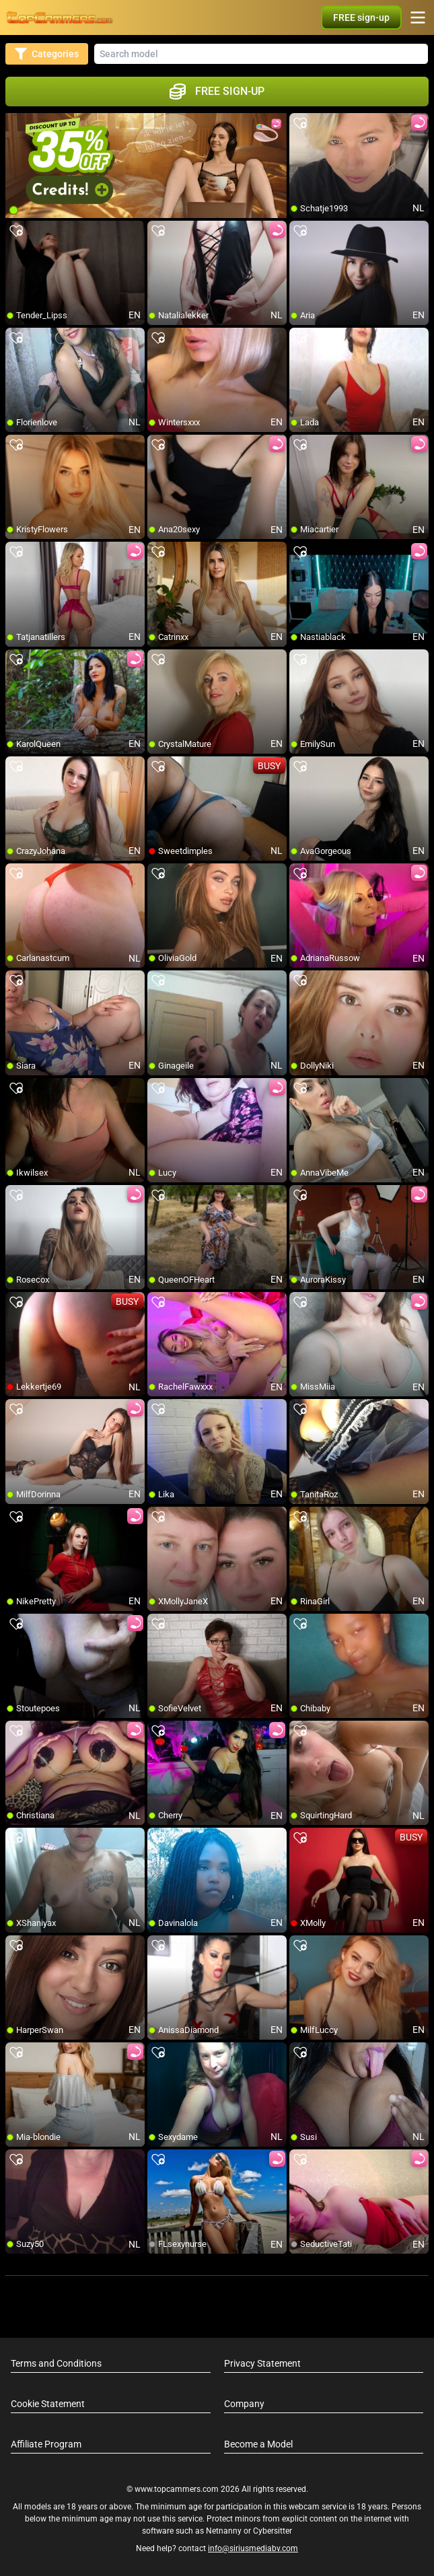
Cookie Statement (48, 2403)
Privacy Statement (262, 2363)
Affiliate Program (46, 2444)
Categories (47, 54)
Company (244, 2403)
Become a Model (258, 2444)
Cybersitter (272, 2531)
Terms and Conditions (56, 2363)
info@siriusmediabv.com (253, 2548)
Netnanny (225, 2531)
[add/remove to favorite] (300, 123)
